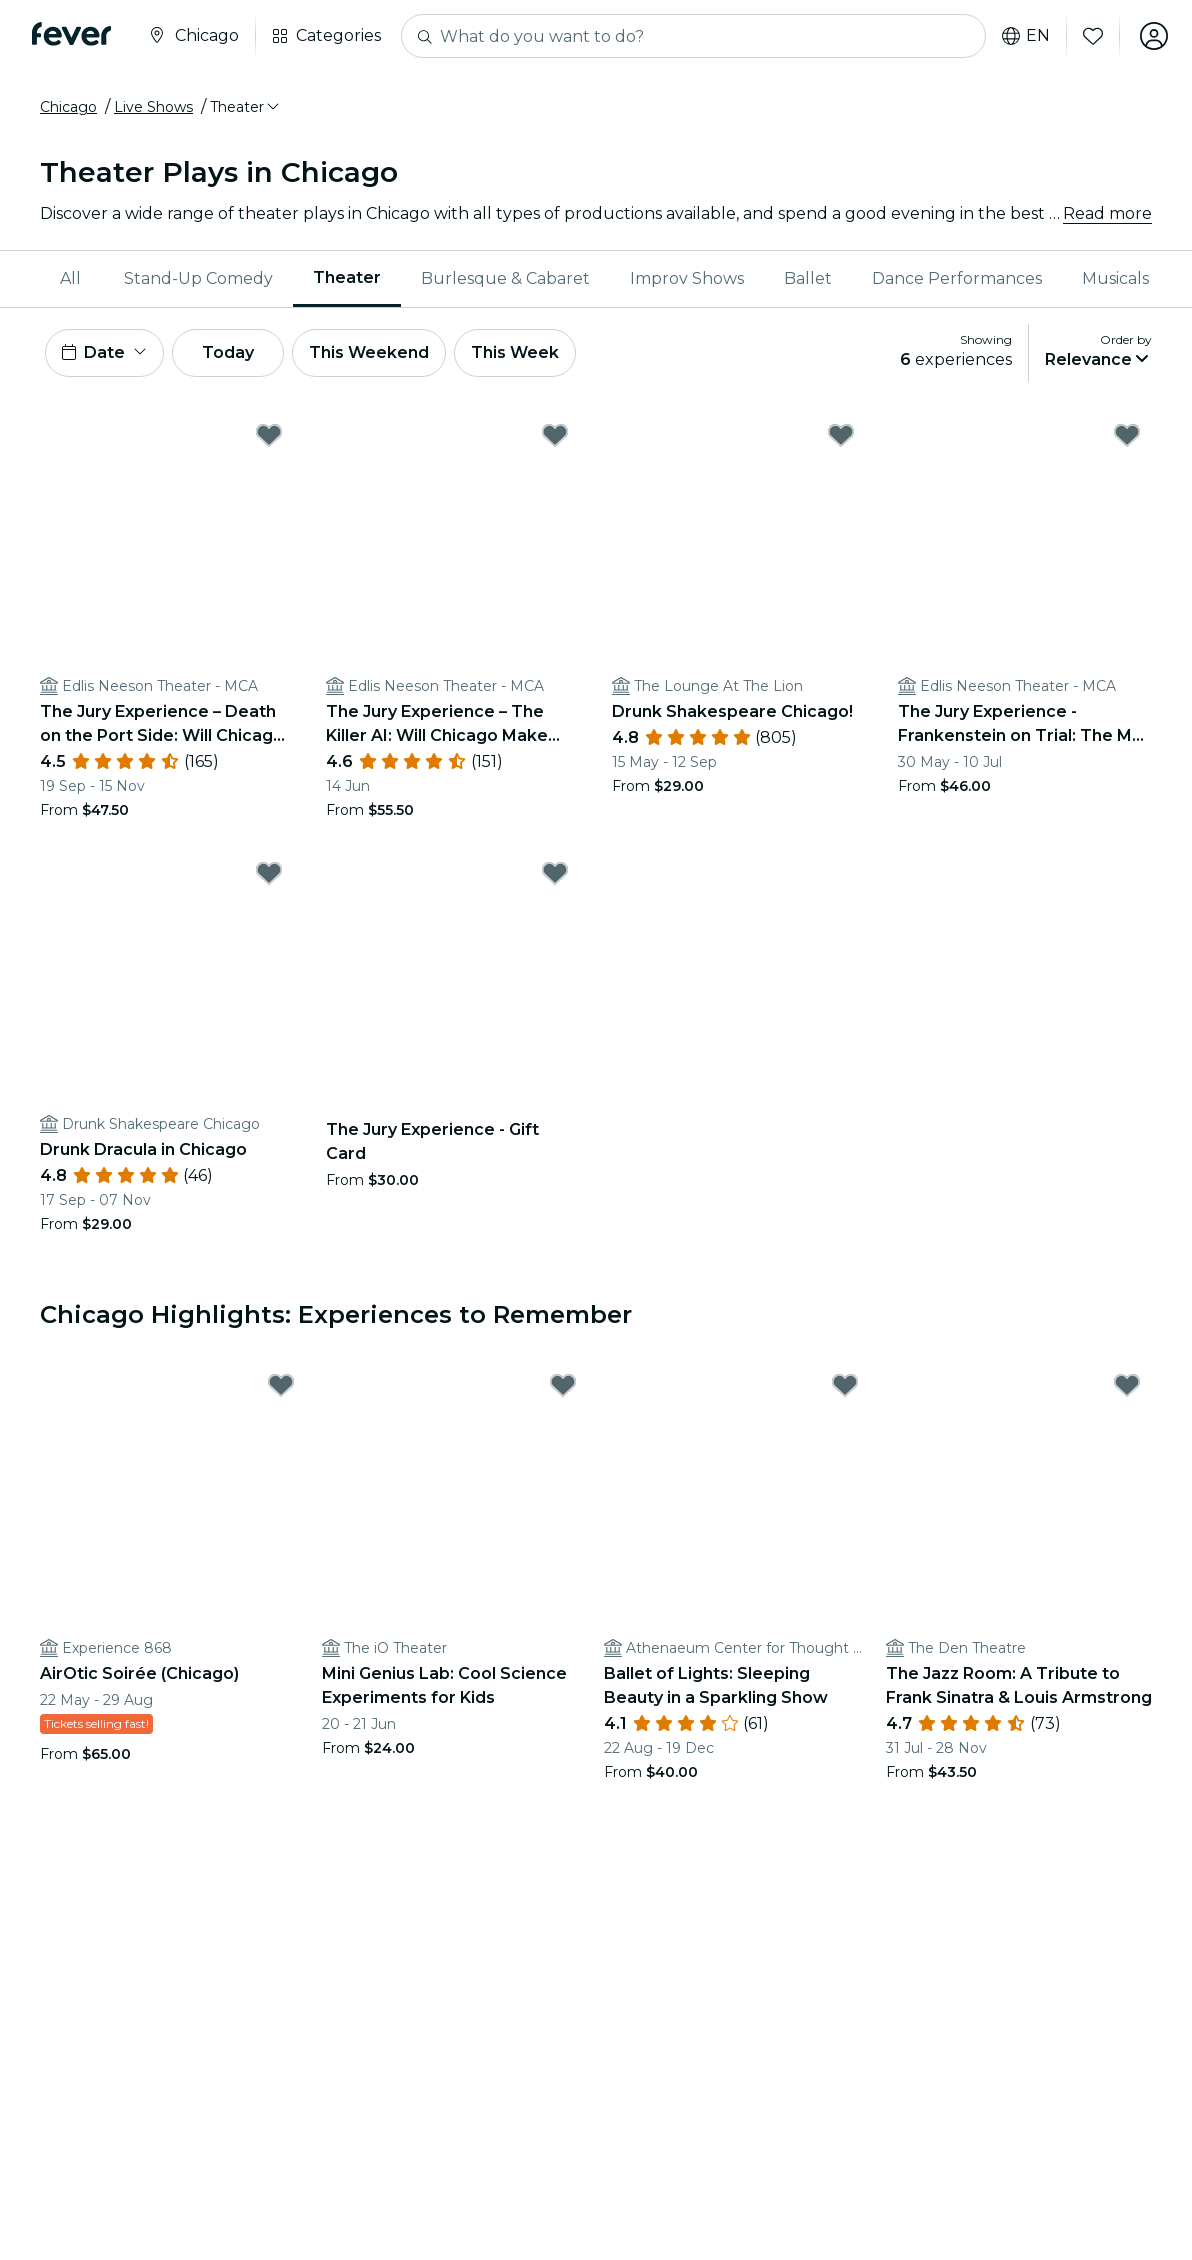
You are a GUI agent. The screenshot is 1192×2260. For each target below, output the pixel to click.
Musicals (1115, 278)
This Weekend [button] (369, 352)
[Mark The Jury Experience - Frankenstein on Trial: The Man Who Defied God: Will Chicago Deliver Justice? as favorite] (1127, 435)
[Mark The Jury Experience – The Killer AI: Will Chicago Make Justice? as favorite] (555, 435)
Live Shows (153, 107)
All (70, 278)
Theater (347, 277)
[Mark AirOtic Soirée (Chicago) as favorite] (281, 1385)
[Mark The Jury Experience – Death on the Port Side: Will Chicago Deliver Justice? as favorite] (269, 435)
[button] (246, 107)
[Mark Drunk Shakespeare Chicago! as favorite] (841, 435)
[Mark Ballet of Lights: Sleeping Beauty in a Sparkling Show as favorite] (845, 1385)
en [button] (1026, 36)
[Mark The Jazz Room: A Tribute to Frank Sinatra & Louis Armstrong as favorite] (1127, 1385)
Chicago (68, 107)
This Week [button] (515, 352)
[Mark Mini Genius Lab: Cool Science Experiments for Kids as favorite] (563, 1385)
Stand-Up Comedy (198, 278)
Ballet (808, 278)
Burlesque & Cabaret (505, 278)
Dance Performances (957, 278)
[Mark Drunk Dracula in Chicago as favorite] (269, 873)
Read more (1107, 213)
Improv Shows (687, 278)
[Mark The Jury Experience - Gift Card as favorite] (555, 873)
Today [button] (228, 352)
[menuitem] (72, 279)
